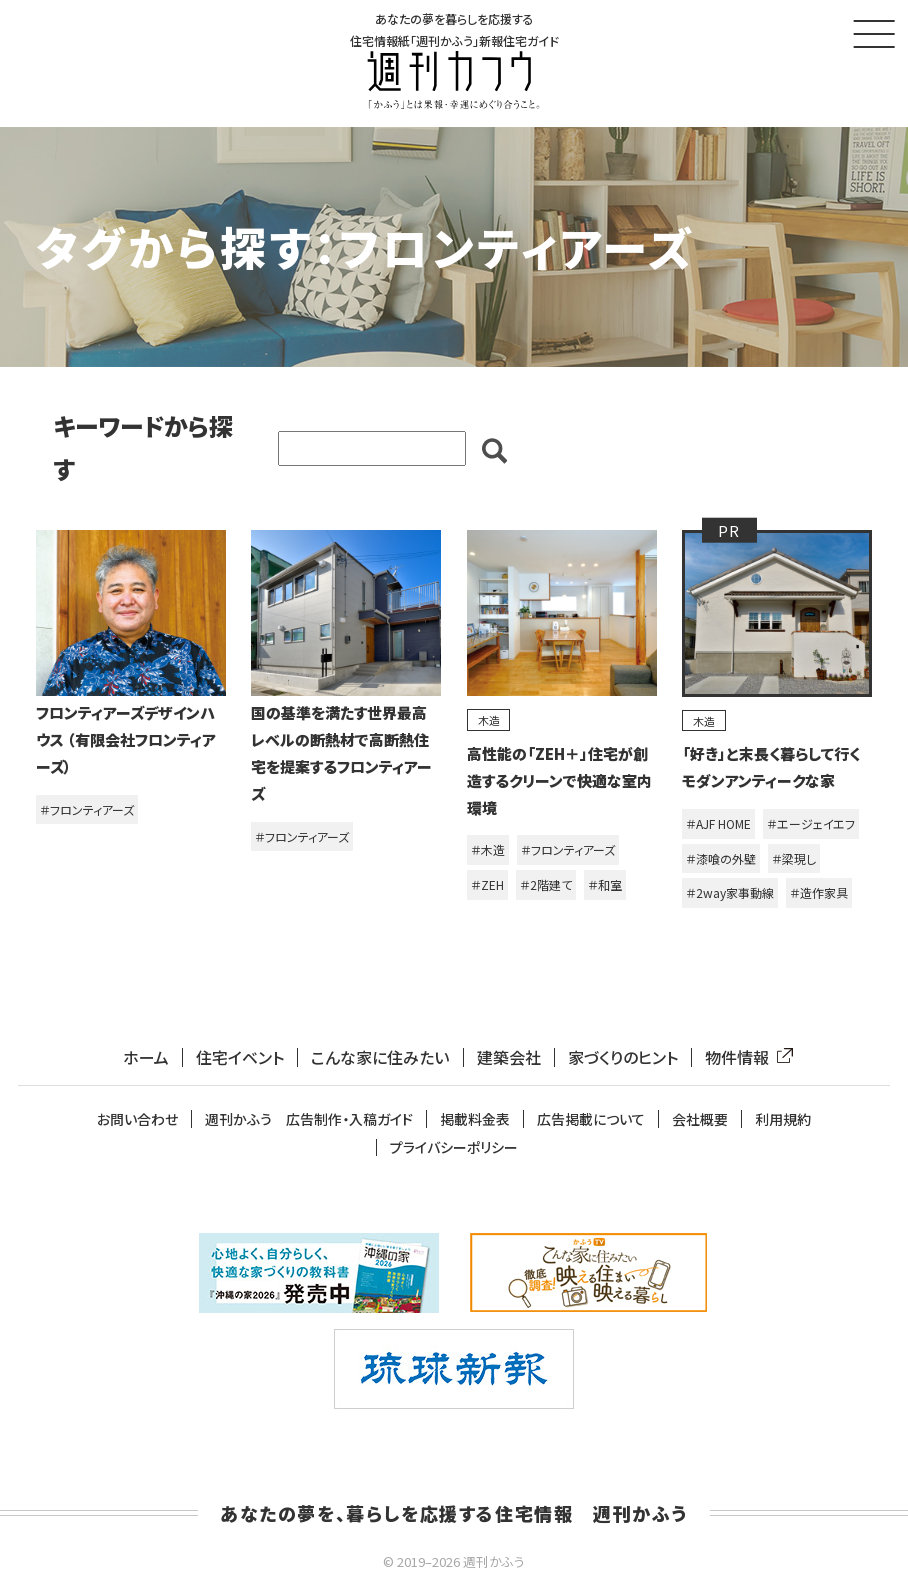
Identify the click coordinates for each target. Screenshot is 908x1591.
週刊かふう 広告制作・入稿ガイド (309, 1119)
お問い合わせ (137, 1119)
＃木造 (488, 850)
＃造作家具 (819, 893)
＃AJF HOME (718, 824)
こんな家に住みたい (380, 1057)
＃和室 (605, 885)
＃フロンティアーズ (87, 809)
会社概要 (700, 1119)
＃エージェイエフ (811, 824)
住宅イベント (240, 1057)
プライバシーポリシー (454, 1148)
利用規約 (783, 1119)
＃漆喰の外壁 (721, 858)
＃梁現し (794, 858)
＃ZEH (487, 885)
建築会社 (509, 1057)
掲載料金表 (475, 1119)
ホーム (146, 1057)
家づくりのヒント (623, 1057)
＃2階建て (546, 885)
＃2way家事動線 (730, 893)
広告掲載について (591, 1119)
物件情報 (745, 1057)
